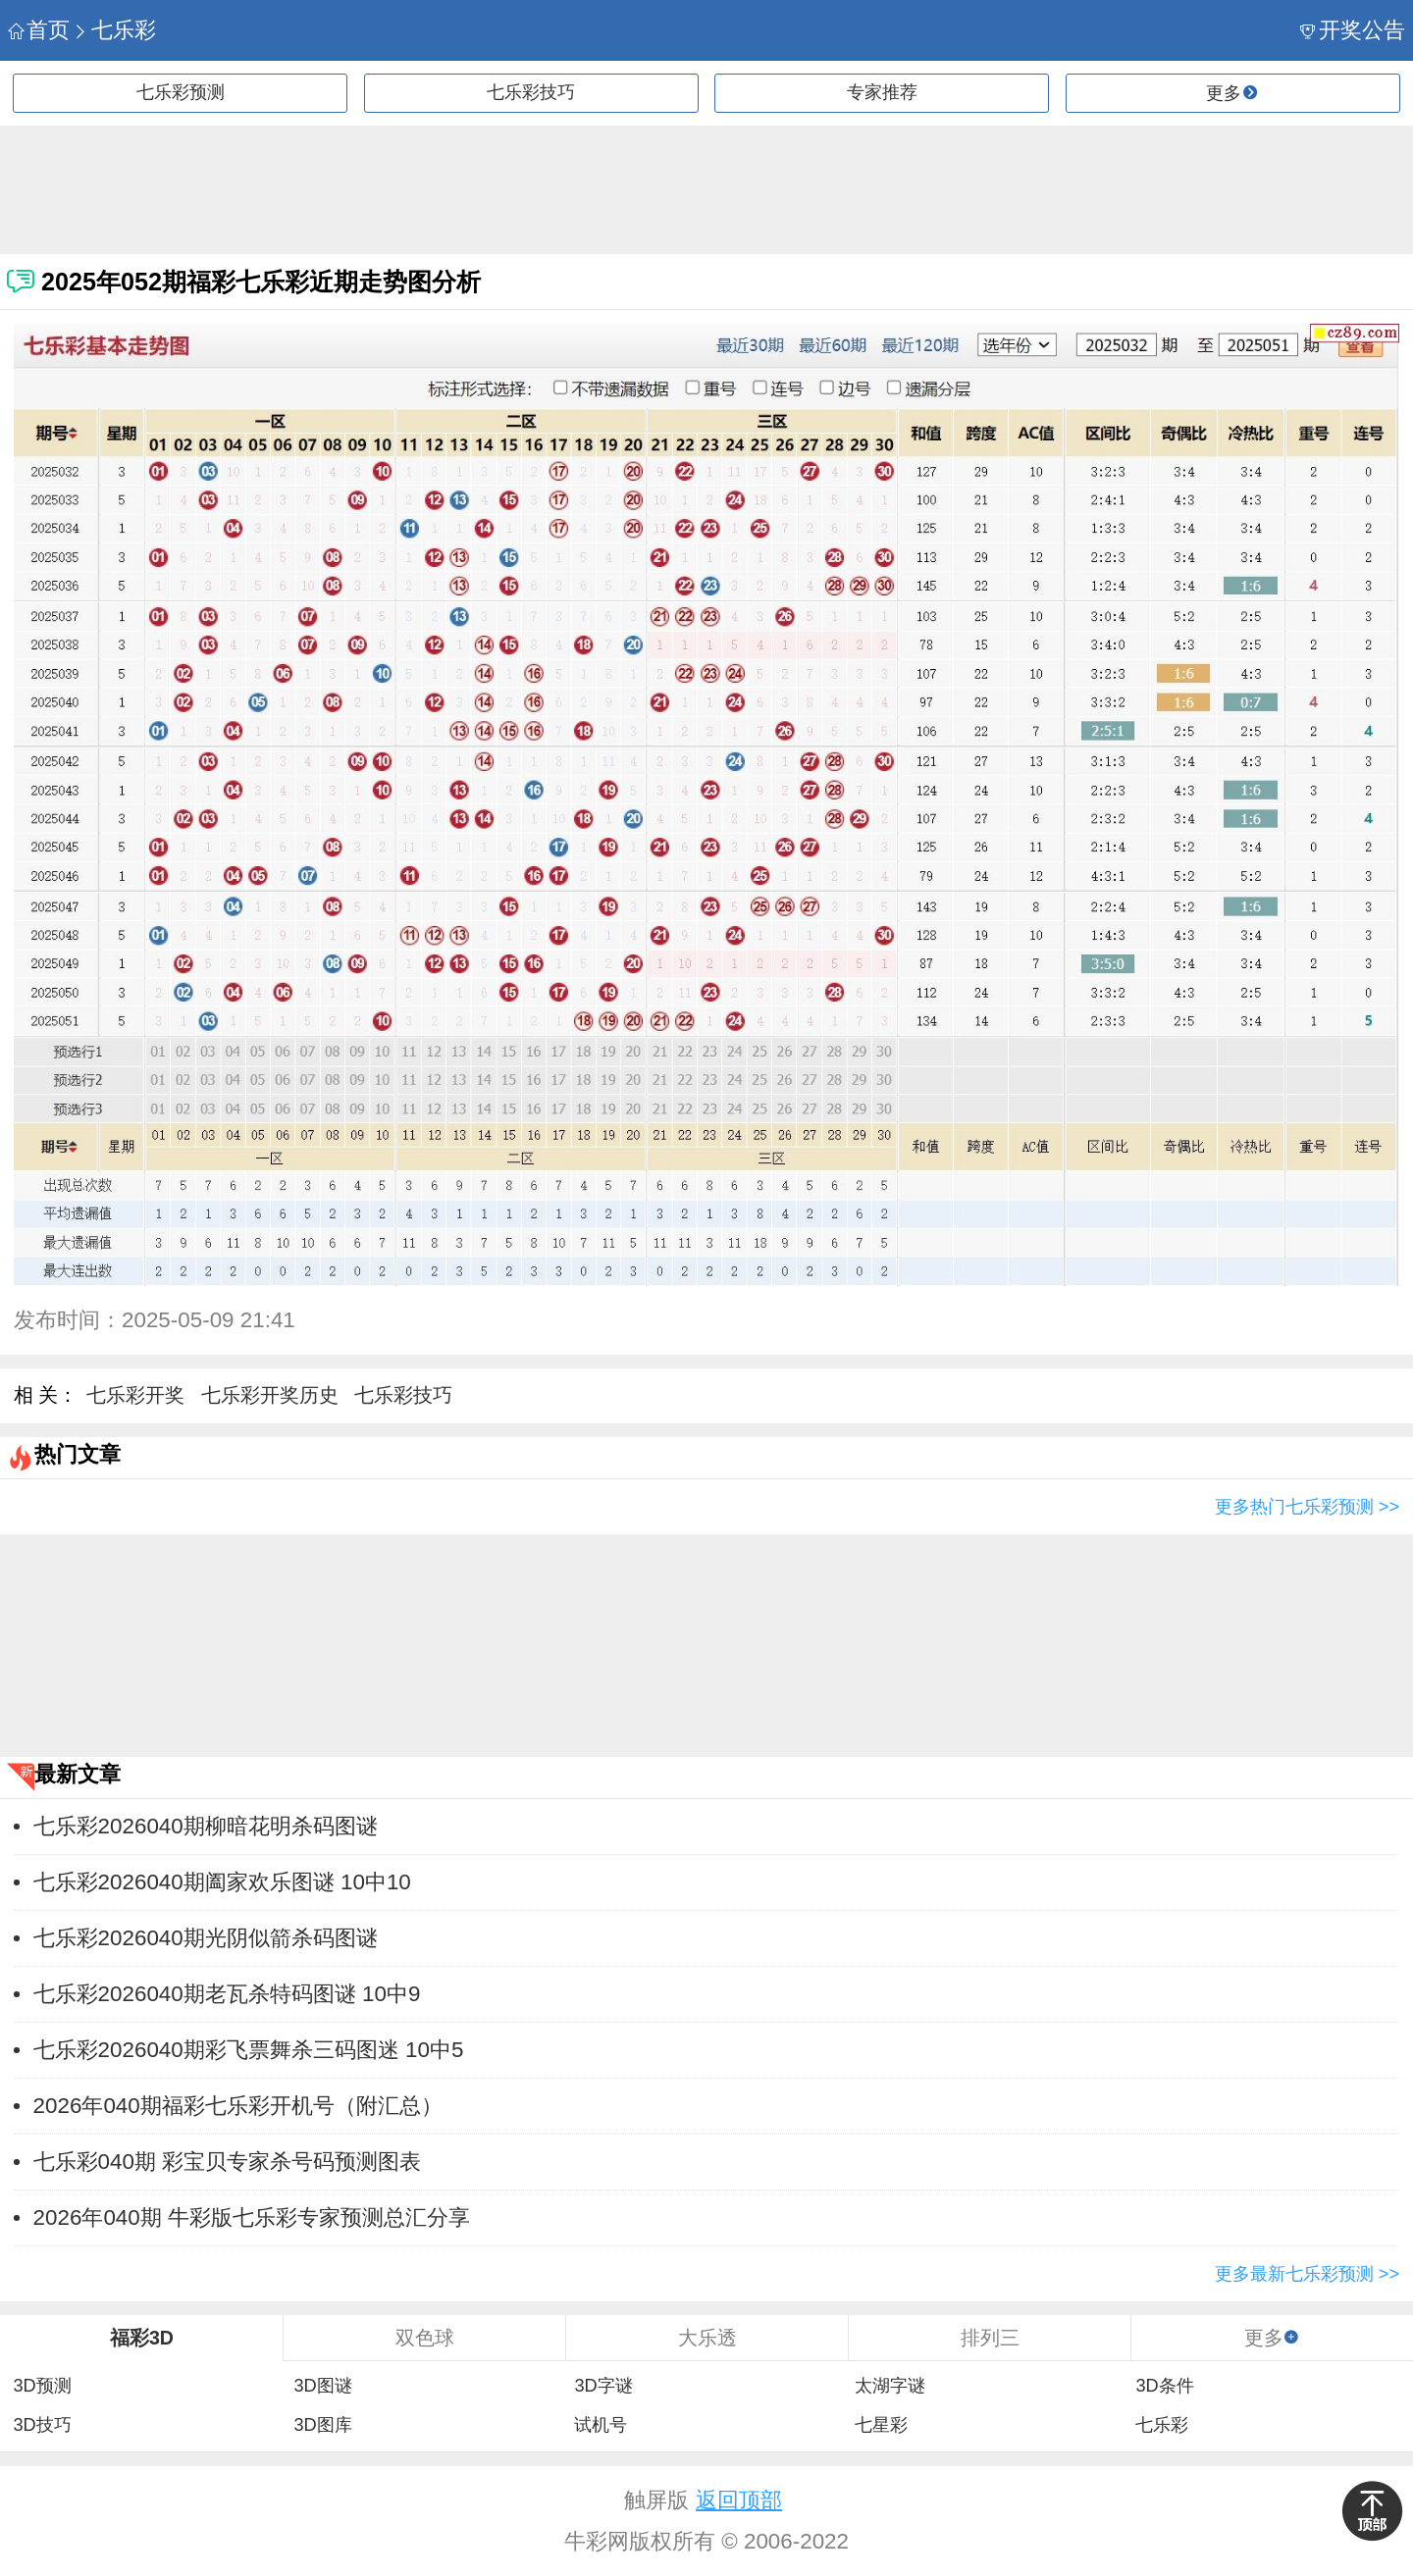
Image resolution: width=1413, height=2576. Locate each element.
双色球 (424, 2337)
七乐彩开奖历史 (270, 1395)
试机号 (600, 2425)
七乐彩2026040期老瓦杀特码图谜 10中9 (227, 1994)
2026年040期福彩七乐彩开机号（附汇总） (238, 2105)
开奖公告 (1352, 30)
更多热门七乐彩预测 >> (1307, 1507)
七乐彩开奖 (135, 1395)
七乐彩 (114, 30)
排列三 (990, 2337)
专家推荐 (882, 92)
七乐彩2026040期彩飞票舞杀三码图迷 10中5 (248, 2049)
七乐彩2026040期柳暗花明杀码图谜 (205, 1826)
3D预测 (42, 2386)
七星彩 (881, 2425)
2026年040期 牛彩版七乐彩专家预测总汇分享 (251, 2217)
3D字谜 (603, 2386)
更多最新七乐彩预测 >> (1307, 2274)
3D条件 (1164, 2386)
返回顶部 (739, 2500)
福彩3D (142, 2337)
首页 (39, 30)
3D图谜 (322, 2386)
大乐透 (707, 2337)
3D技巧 (42, 2425)
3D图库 (322, 2425)
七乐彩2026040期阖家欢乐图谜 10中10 (222, 1882)
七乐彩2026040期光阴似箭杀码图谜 (205, 1938)
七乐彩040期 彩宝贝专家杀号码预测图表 (227, 2161)
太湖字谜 (890, 2386)
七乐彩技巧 (531, 92)
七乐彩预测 (180, 92)
